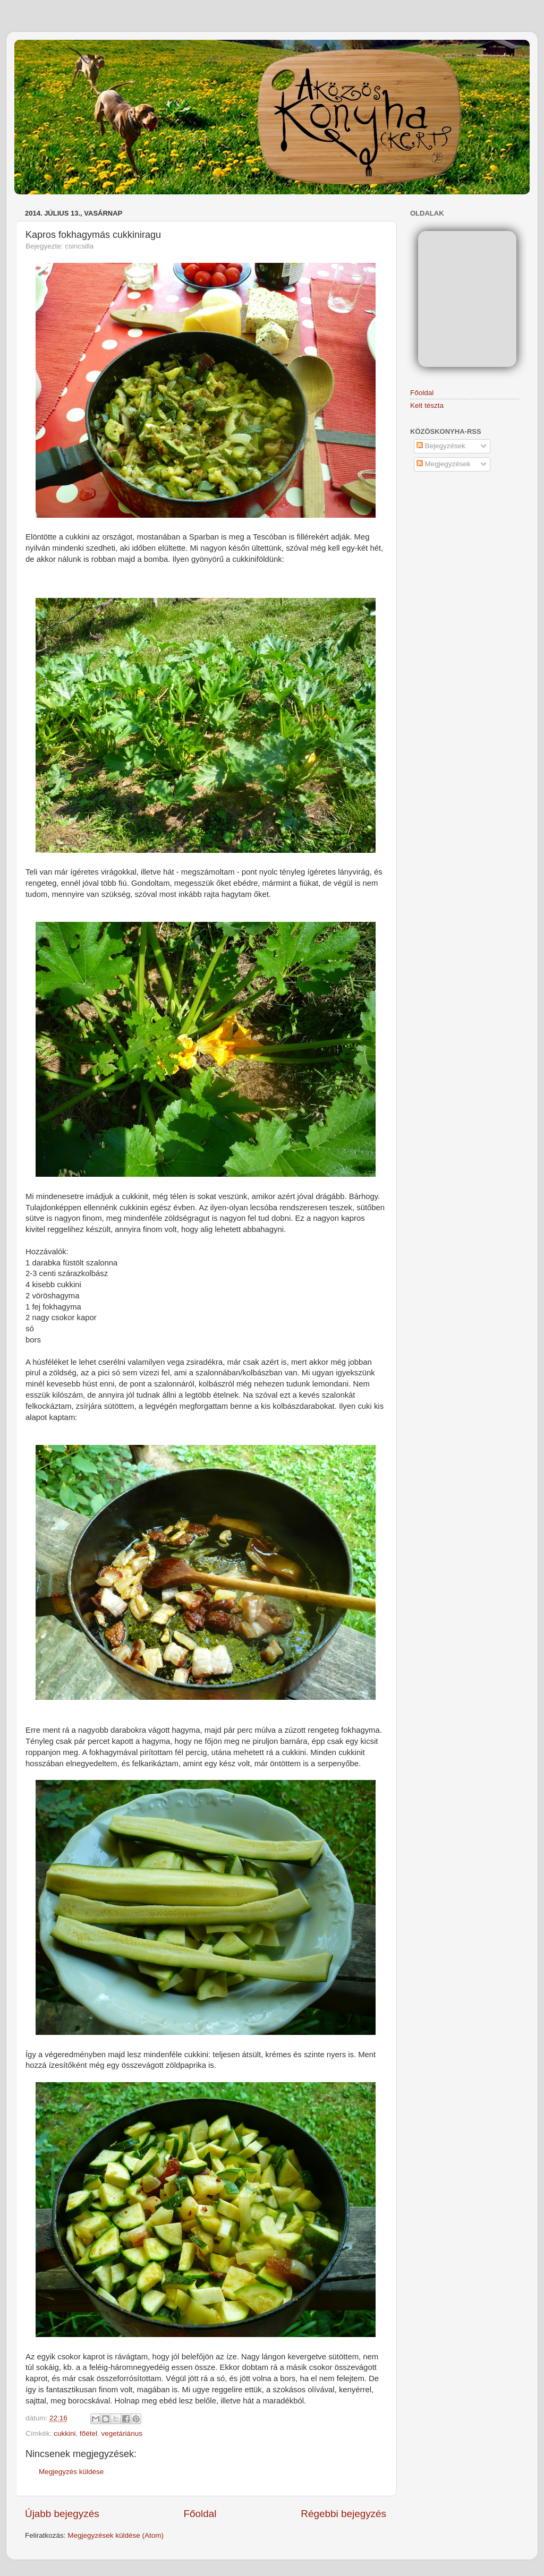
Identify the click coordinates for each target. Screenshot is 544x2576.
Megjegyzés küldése (71, 2472)
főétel (88, 2433)
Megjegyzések (443, 464)
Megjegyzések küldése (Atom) (115, 2535)
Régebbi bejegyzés (343, 2513)
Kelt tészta (427, 405)
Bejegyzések (440, 446)
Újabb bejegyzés (62, 2513)
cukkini (64, 2433)
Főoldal (200, 2513)
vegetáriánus (121, 2433)
